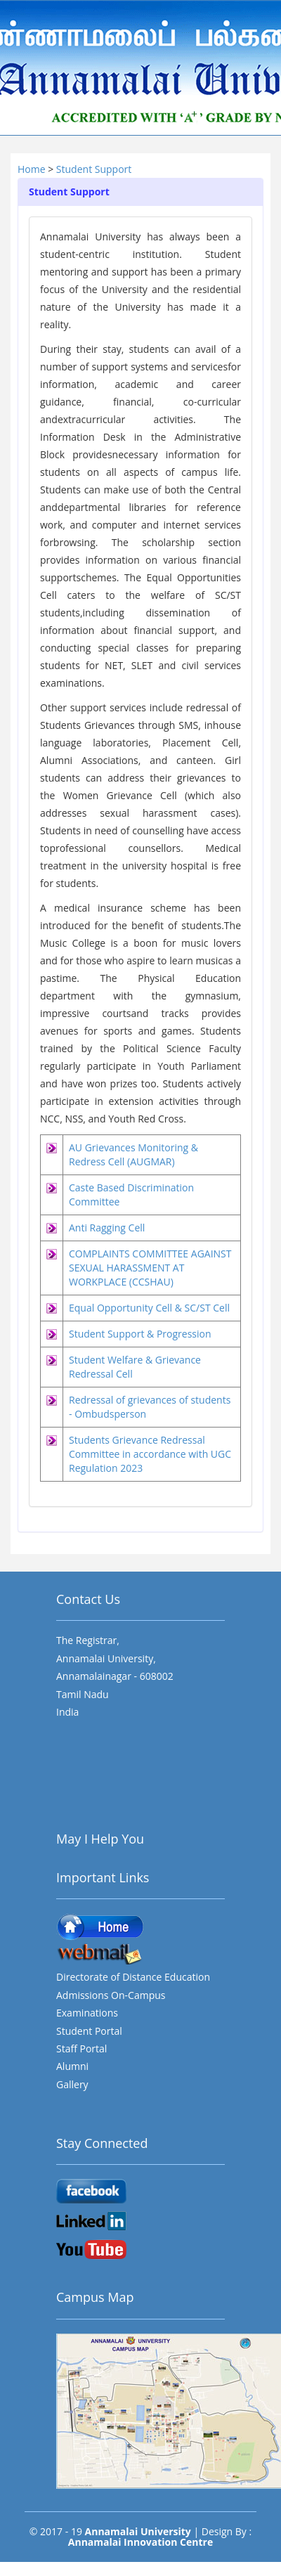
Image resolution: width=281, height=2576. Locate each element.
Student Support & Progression (140, 1333)
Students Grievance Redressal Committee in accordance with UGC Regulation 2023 (150, 1454)
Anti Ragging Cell (107, 1227)
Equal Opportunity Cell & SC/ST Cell (149, 1307)
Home (33, 169)
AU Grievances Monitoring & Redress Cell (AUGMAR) (133, 1154)
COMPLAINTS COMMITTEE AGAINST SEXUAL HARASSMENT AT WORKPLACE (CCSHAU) (150, 1267)
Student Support (93, 169)
